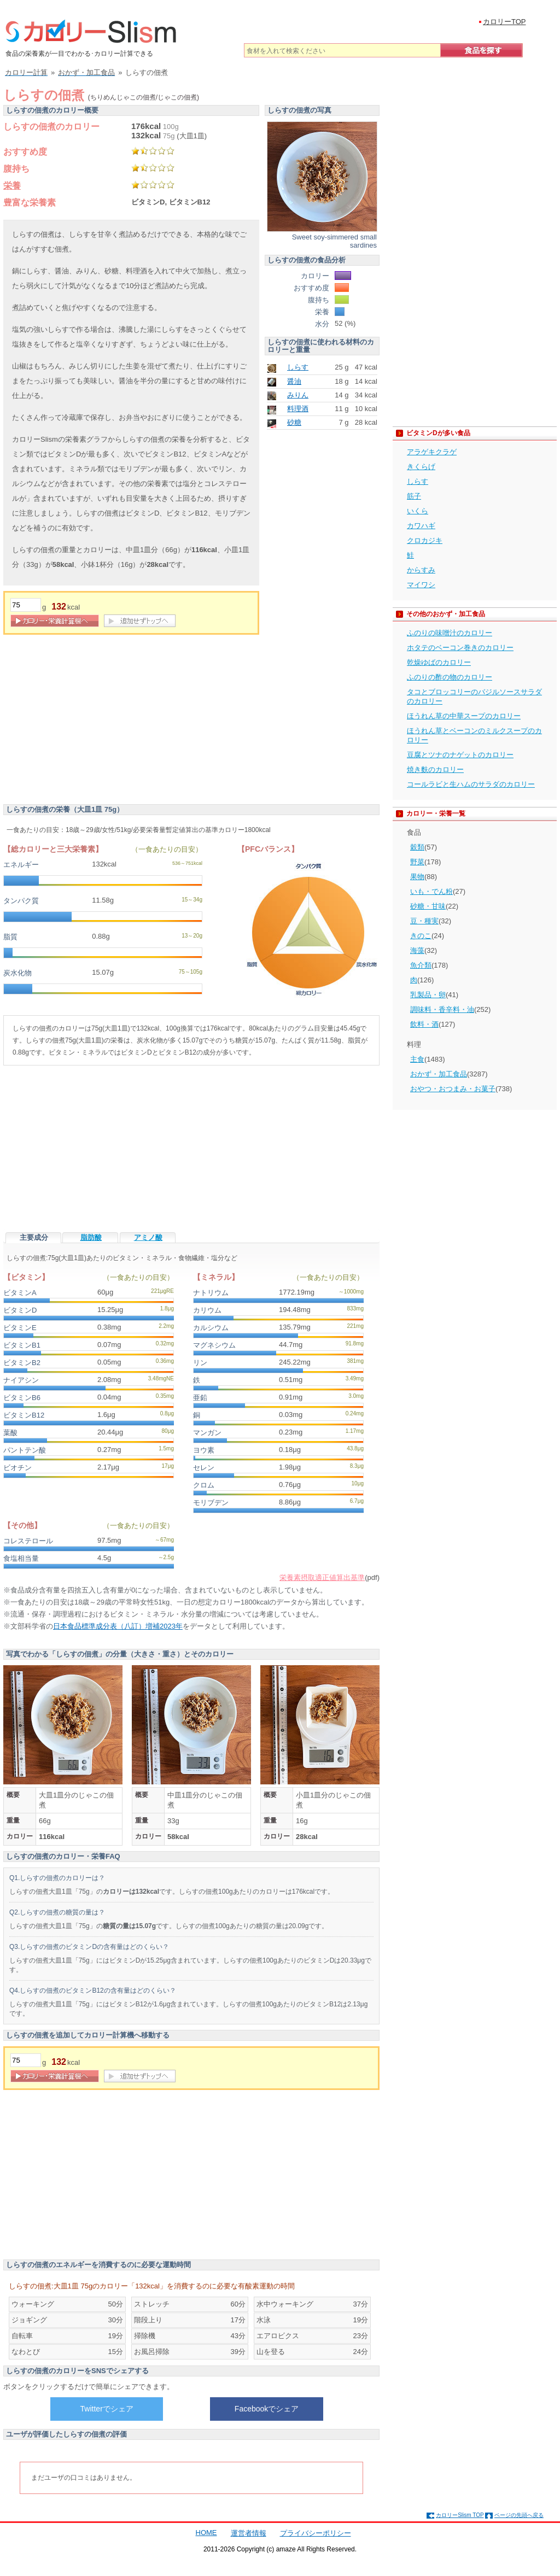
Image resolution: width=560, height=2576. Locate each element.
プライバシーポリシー (315, 2533)
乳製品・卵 (428, 995)
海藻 (417, 950)
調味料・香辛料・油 (442, 1009)
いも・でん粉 (431, 891)
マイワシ (421, 585)
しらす (297, 367)
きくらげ (421, 466)
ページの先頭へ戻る (519, 2515)
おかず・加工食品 (438, 1074)
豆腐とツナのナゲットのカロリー (460, 755)
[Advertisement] (95, 722)
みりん (297, 395)
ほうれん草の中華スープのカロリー (464, 716)
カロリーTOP (504, 21)
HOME (206, 2532)
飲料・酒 (424, 1024)
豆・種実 (424, 921)
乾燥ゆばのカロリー (439, 662)
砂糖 (294, 422)
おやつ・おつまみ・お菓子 (452, 1089)
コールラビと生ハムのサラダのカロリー (471, 784)
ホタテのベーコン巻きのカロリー (460, 647)
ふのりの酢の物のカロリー (449, 677)
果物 (417, 877)
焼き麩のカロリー (435, 769)
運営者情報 (248, 2533)
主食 (417, 1059)
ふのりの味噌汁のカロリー (449, 633)
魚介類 (420, 965)
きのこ (420, 936)
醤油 (294, 381)
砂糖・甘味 (428, 906)
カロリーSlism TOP (459, 2515)
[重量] (25, 605)
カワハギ (421, 526)
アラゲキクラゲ (432, 452)
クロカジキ (424, 540)
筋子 (414, 496)
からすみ (421, 570)
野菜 (417, 862)
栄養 (12, 185)
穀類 (417, 847)
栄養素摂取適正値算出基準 (322, 1577)
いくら (417, 511)
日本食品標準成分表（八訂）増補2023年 (118, 1626)
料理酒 (297, 409)
